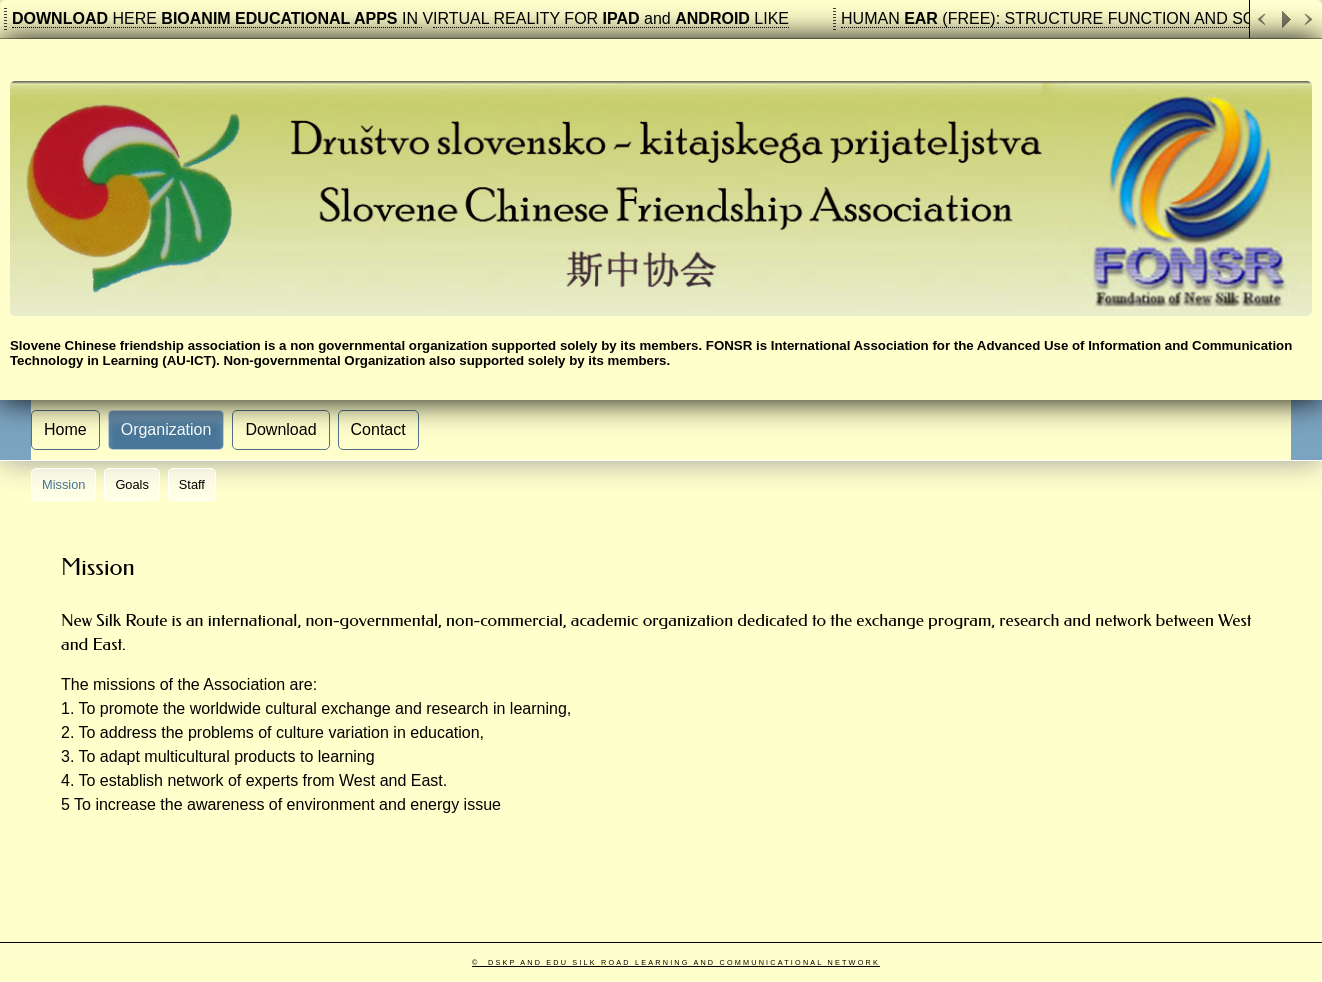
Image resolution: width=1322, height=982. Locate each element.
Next (1310, 19)
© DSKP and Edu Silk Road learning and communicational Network (676, 962)
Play (1286, 19)
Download (280, 429)
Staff (192, 484)
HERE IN (265, 18)
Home (65, 429)
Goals (131, 484)
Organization (166, 429)
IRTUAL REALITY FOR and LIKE (611, 18)
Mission (63, 484)
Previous (1262, 19)
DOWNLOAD (60, 18)
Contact (378, 429)
